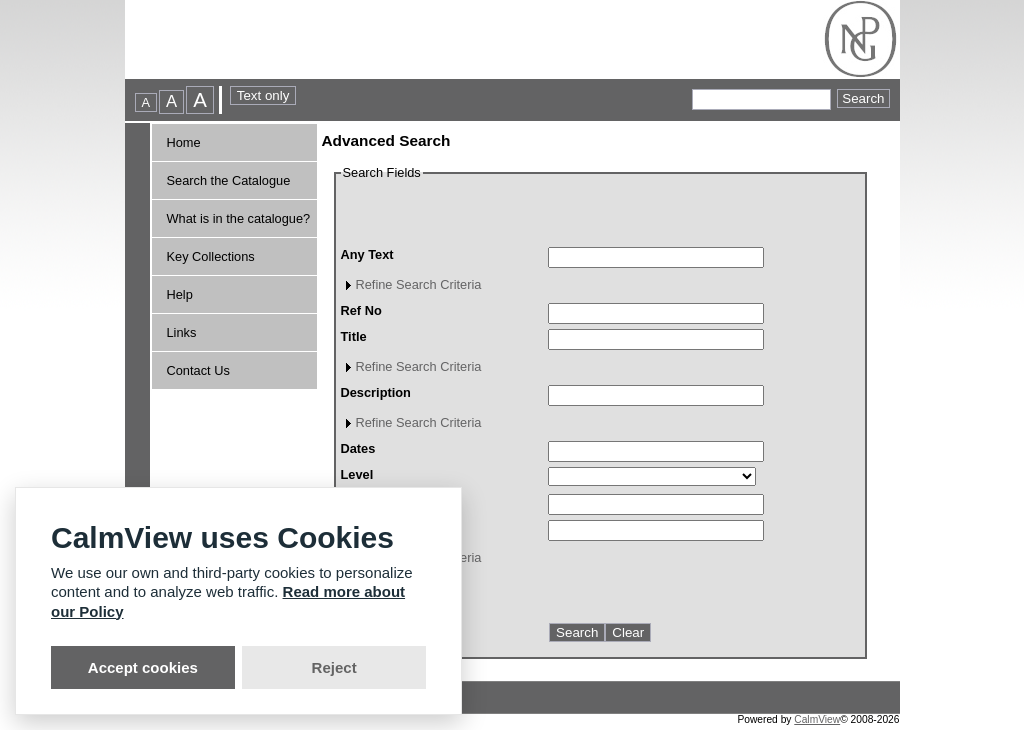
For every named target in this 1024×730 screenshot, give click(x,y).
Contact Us (198, 370)
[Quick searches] (761, 99)
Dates (358, 448)
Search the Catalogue (229, 180)
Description (376, 392)
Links (182, 332)
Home (184, 142)
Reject (334, 667)
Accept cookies (143, 667)
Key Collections (211, 256)
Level (357, 474)
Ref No (361, 310)
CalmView (817, 719)
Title (354, 336)
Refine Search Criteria (419, 284)
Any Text (367, 254)
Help (180, 294)
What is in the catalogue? (239, 218)
